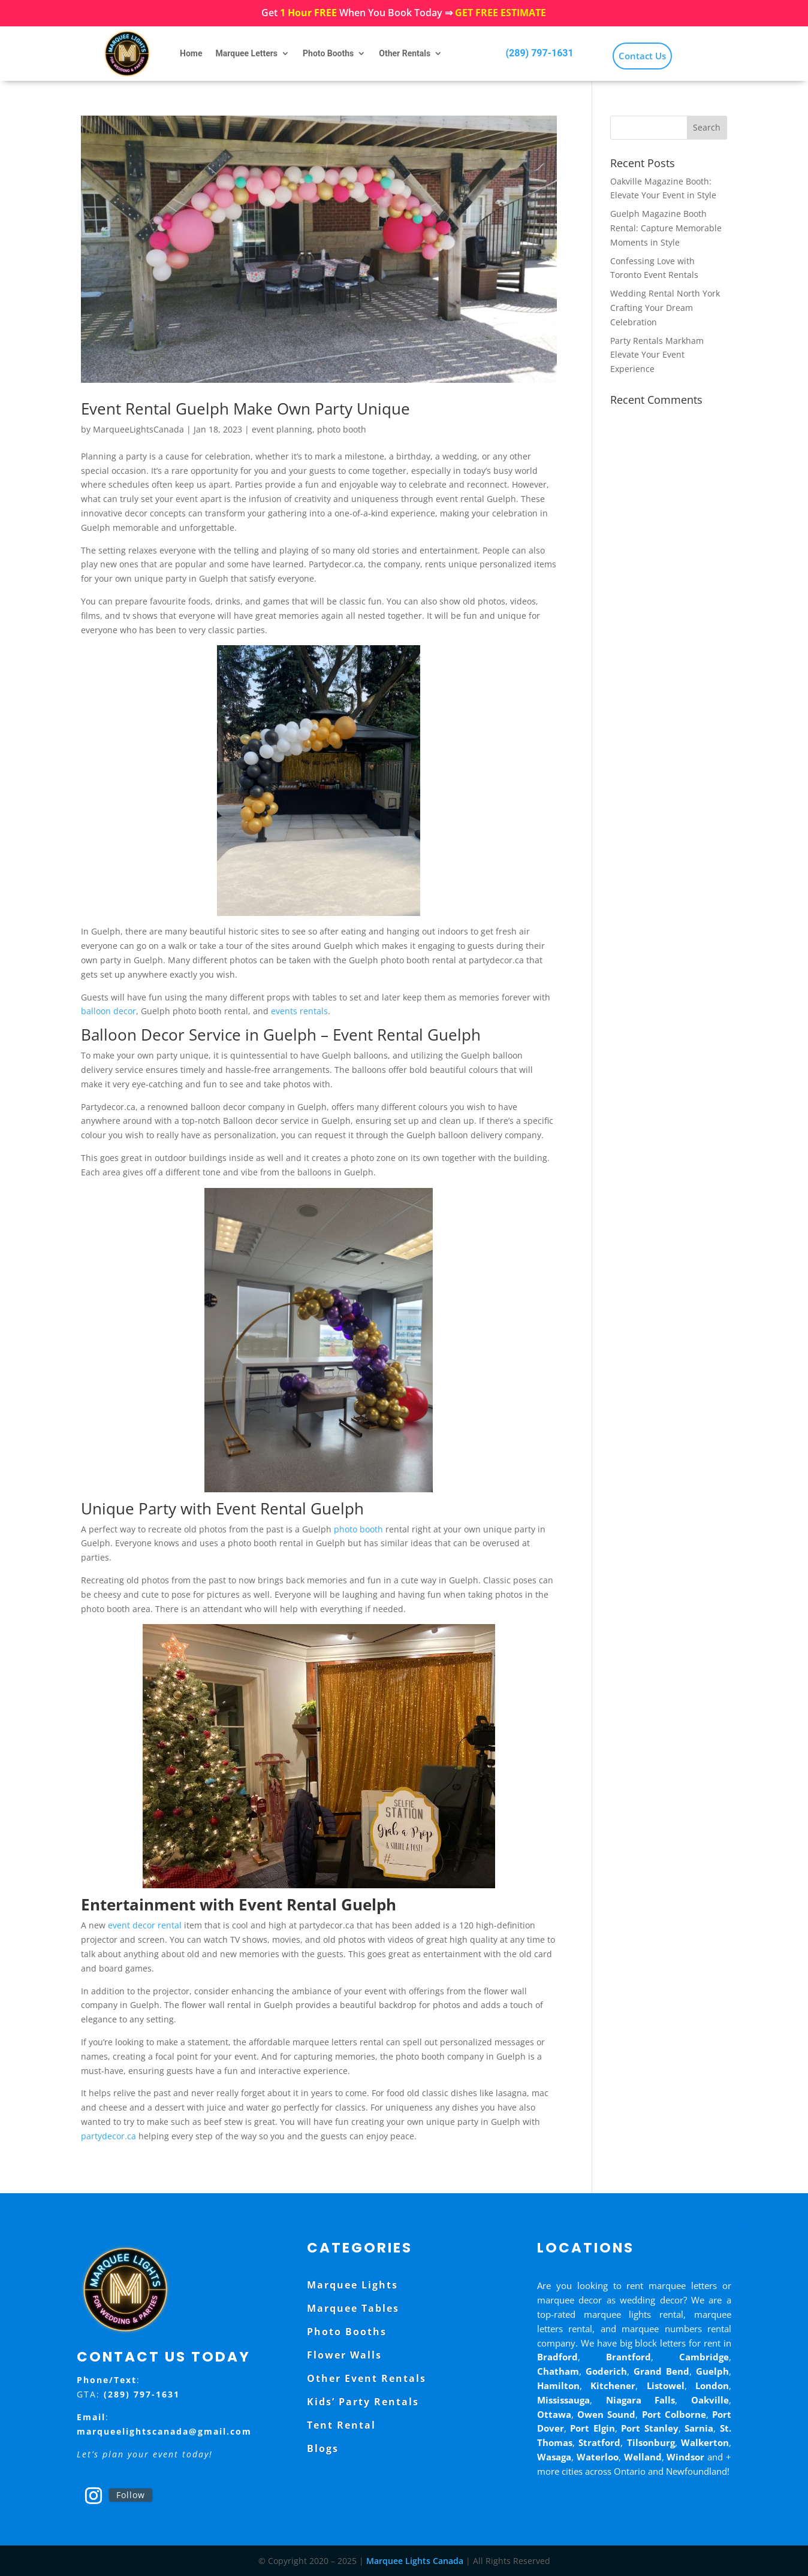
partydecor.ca (108, 2136)
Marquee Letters (246, 53)
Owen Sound (606, 2414)
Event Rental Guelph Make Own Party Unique (245, 408)
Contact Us (642, 56)
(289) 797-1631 (539, 53)
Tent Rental (341, 2425)
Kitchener (612, 2385)
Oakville (710, 2400)
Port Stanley (650, 2428)
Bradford (557, 2357)
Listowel (666, 2385)
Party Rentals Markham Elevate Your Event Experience (657, 355)
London (712, 2385)
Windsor (685, 2457)
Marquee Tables (353, 2308)
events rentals (299, 1011)
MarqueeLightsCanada (138, 429)
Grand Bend (661, 2371)
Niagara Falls (641, 2400)
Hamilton (558, 2385)
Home (191, 53)
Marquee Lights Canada (414, 2560)
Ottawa (554, 2414)
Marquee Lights (352, 2284)
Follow (130, 2495)
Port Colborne (674, 2414)
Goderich (606, 2371)
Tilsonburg (651, 2442)
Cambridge (704, 2357)
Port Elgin (592, 2428)
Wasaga (554, 2457)
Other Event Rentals (366, 2378)
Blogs (323, 2448)
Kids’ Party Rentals (363, 2401)
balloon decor (108, 1011)
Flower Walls (344, 2355)
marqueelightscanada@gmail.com (164, 2431)
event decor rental (145, 1925)
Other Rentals (404, 53)
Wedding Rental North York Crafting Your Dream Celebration (665, 308)
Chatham (558, 2371)
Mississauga (563, 2400)
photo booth (341, 429)
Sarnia (699, 2428)
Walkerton (705, 2442)
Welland (643, 2457)
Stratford (599, 2442)
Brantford (628, 2357)
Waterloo (598, 2457)
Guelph (712, 2371)
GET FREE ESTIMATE (500, 12)
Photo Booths (328, 53)
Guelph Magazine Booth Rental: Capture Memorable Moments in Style (666, 228)
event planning (282, 429)
